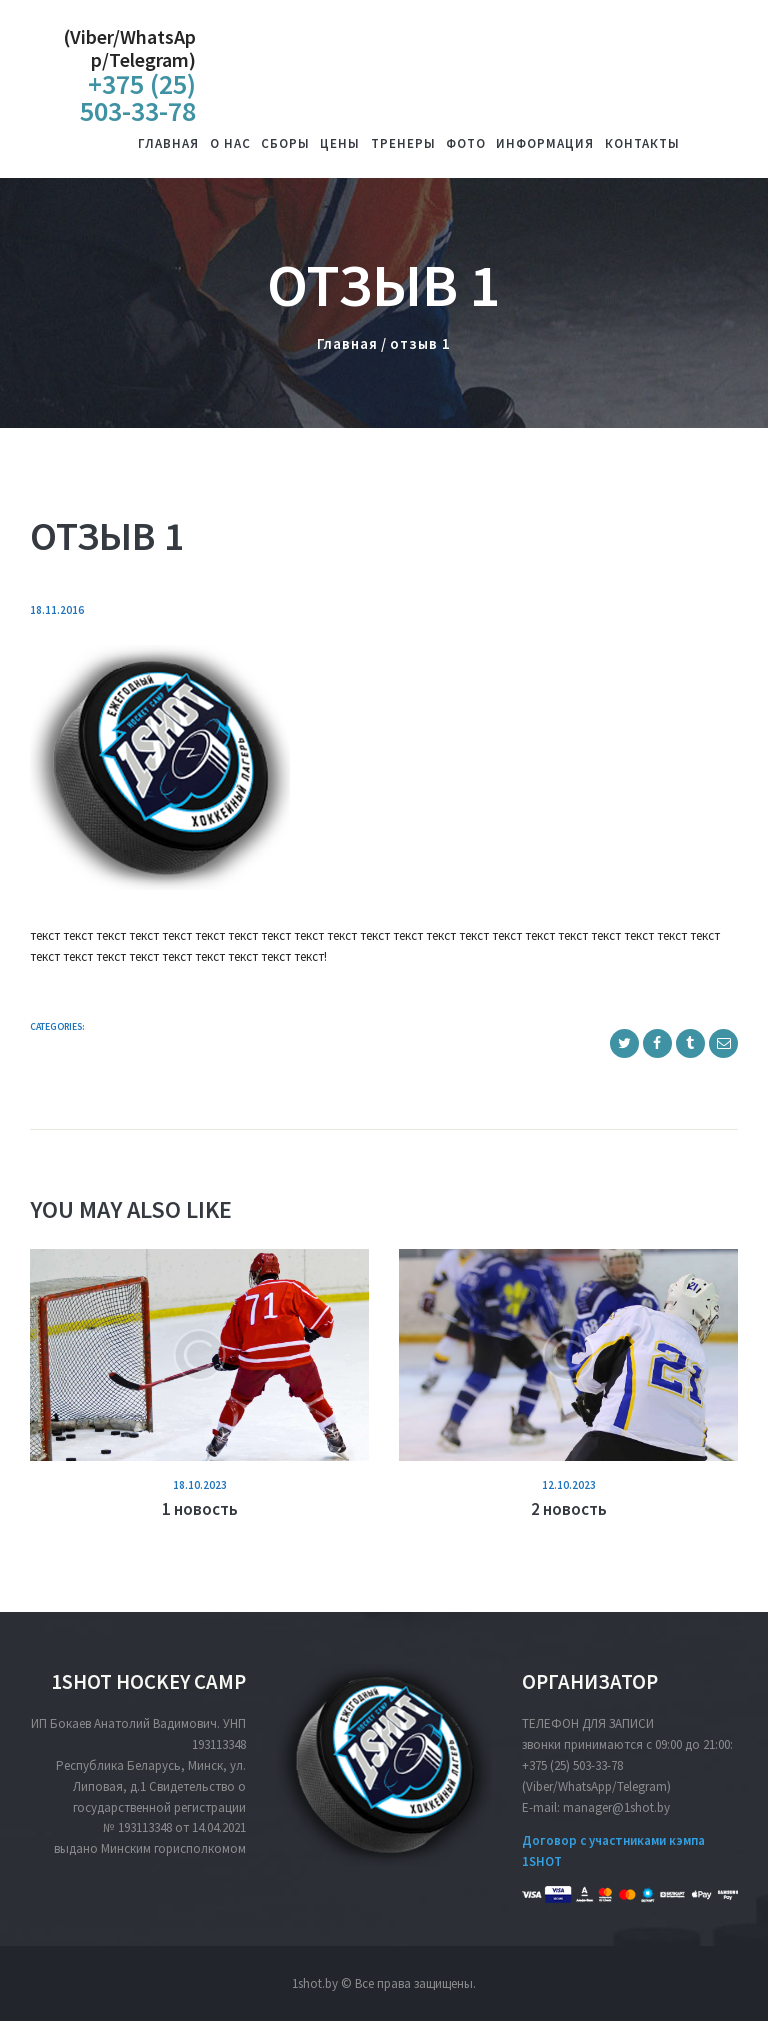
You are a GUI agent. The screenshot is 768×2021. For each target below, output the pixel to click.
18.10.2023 (200, 1485)
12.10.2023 (569, 1485)
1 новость (200, 1509)
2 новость (569, 1509)
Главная (347, 344)
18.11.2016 (57, 610)
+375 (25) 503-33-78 (572, 1765)
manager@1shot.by (616, 1807)
